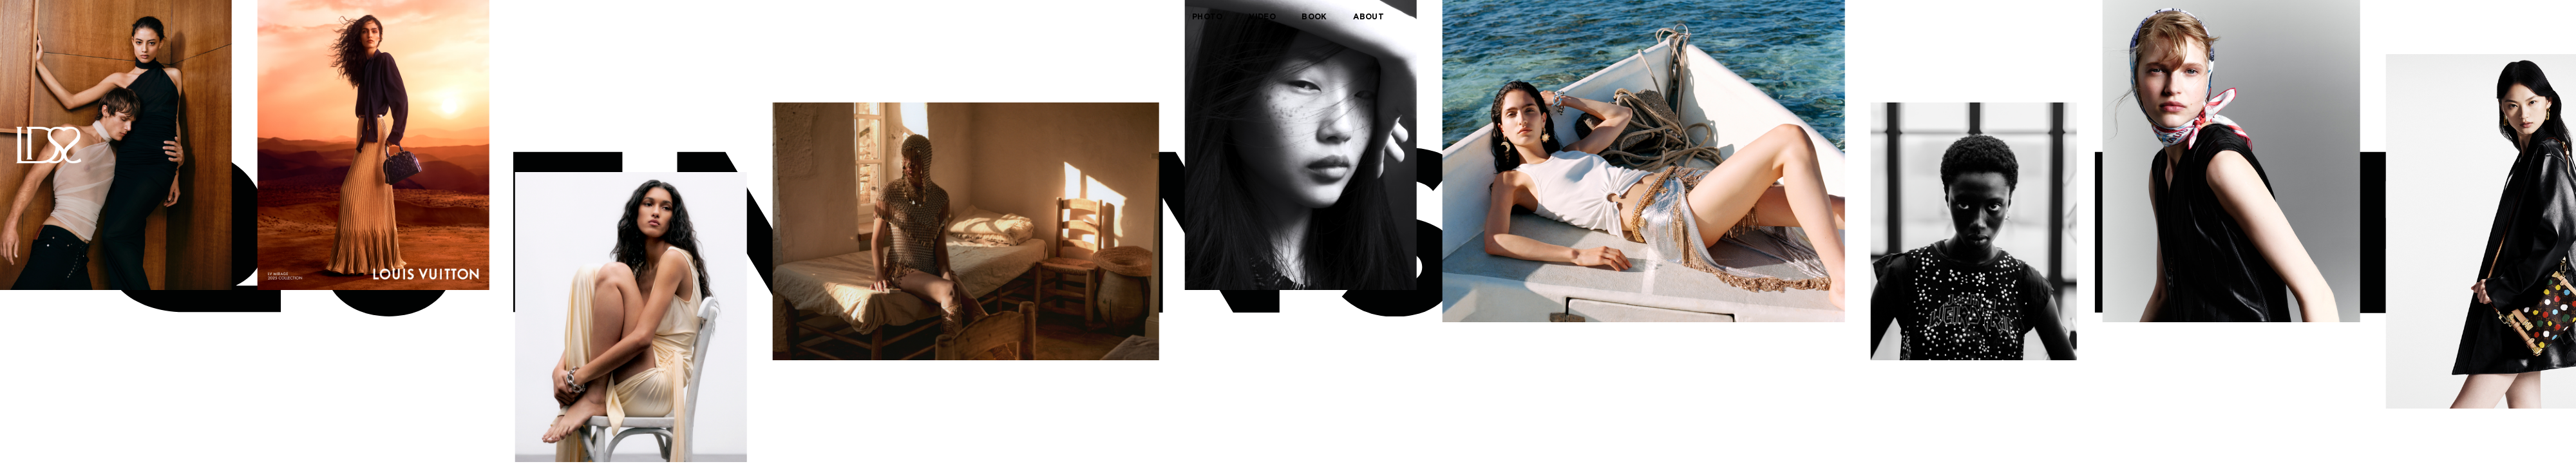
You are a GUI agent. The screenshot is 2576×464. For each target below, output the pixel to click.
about (1368, 16)
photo (1207, 16)
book (1314, 16)
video (1262, 16)
